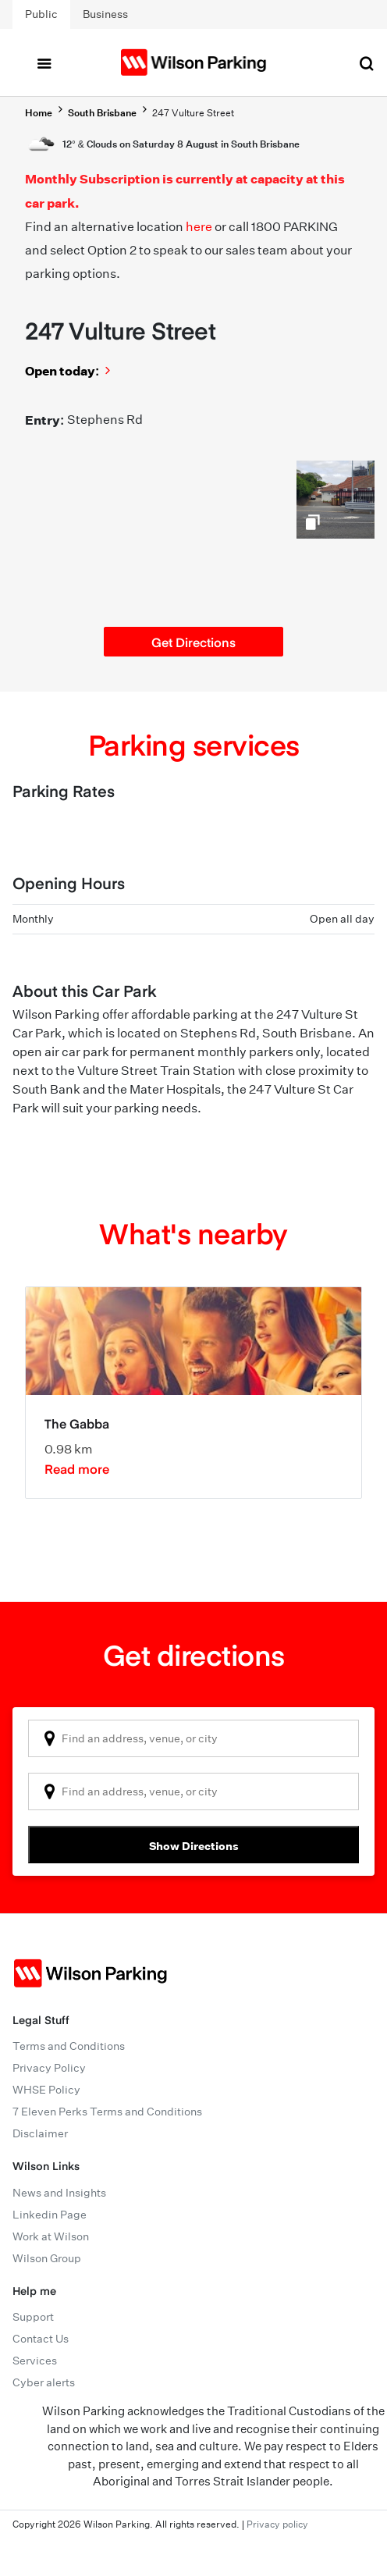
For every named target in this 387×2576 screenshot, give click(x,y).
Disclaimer (40, 2133)
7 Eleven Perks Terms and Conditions (107, 2111)
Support (33, 2317)
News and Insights (59, 2192)
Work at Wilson (50, 2236)
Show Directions (194, 1845)
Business (105, 14)
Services (34, 2360)
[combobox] (193, 1738)
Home (38, 113)
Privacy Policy (49, 2068)
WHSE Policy (46, 2089)
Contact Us (40, 2338)
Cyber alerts (43, 2382)
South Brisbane (102, 113)
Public (41, 14)
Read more (76, 1468)
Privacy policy (277, 2524)
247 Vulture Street (193, 113)
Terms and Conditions (68, 2046)
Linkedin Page (49, 2214)
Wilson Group (46, 2258)
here (199, 226)
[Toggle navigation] (43, 62)
